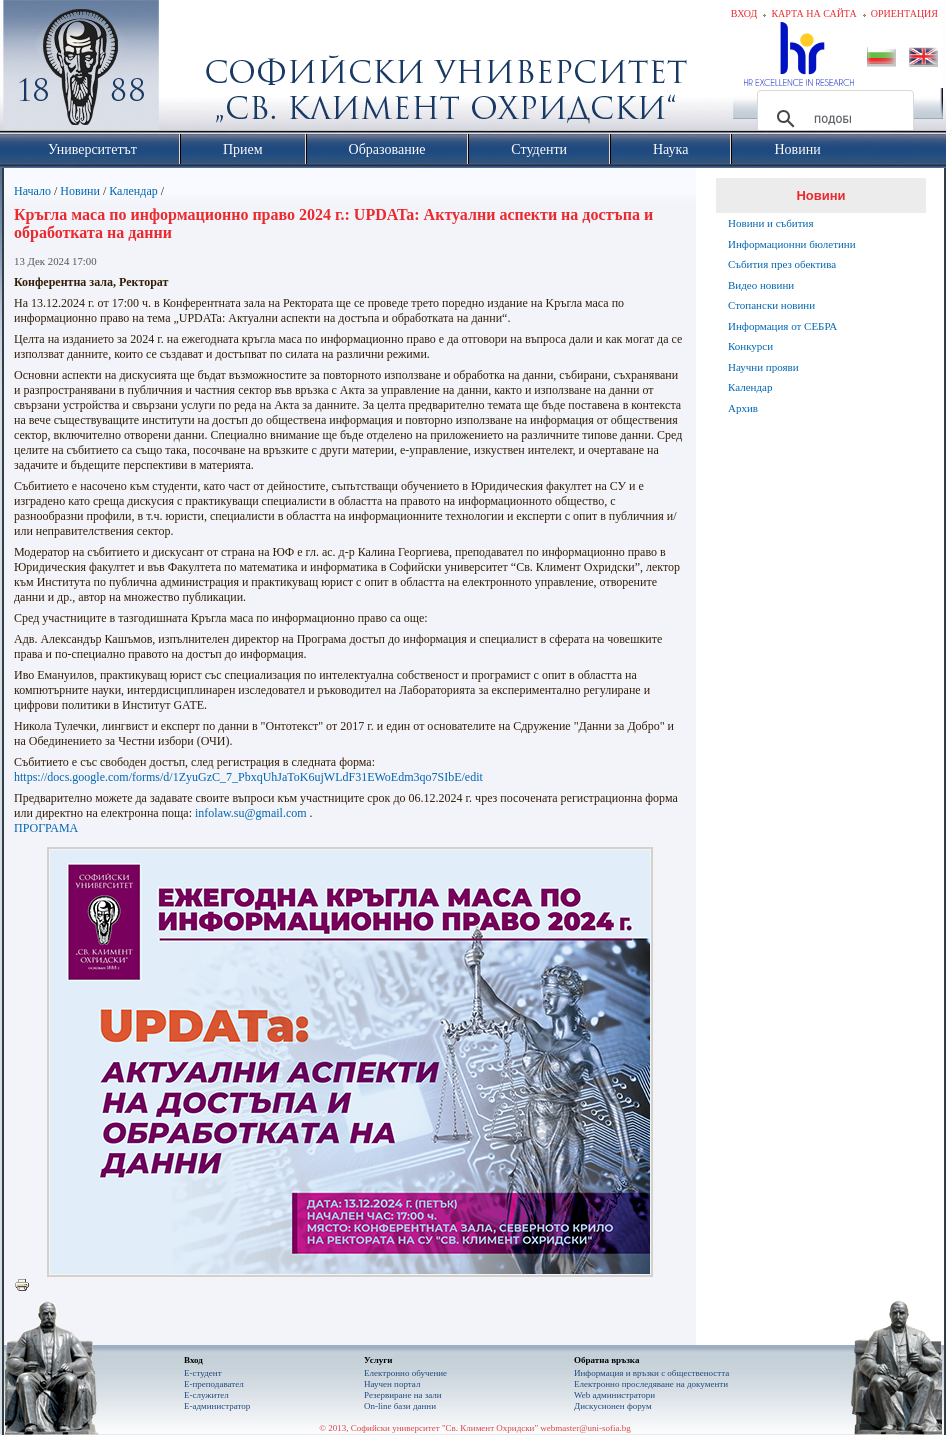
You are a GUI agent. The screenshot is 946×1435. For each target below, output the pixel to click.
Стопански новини (771, 305)
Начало (32, 191)
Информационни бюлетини (792, 244)
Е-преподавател (214, 1384)
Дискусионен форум (613, 1406)
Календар (133, 191)
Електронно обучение (405, 1373)
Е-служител (206, 1395)
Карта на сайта (813, 13)
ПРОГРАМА (46, 828)
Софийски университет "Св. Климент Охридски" (194, 70)
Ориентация (904, 13)
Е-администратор (217, 1406)
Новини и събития (771, 223)
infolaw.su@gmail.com (251, 813)
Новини (80, 191)
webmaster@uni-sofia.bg (585, 1428)
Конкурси (750, 346)
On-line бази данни (400, 1406)
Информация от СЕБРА (782, 326)
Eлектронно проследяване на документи (651, 1384)
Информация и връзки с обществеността (651, 1373)
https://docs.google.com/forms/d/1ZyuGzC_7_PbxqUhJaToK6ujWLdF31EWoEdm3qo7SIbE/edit (248, 777)
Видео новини (761, 285)
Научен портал (392, 1384)
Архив (743, 408)
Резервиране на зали (403, 1395)
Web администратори (614, 1395)
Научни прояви (763, 367)
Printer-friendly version (27, 1286)
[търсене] (832, 119)
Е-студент (203, 1373)
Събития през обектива (782, 264)
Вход (744, 13)
